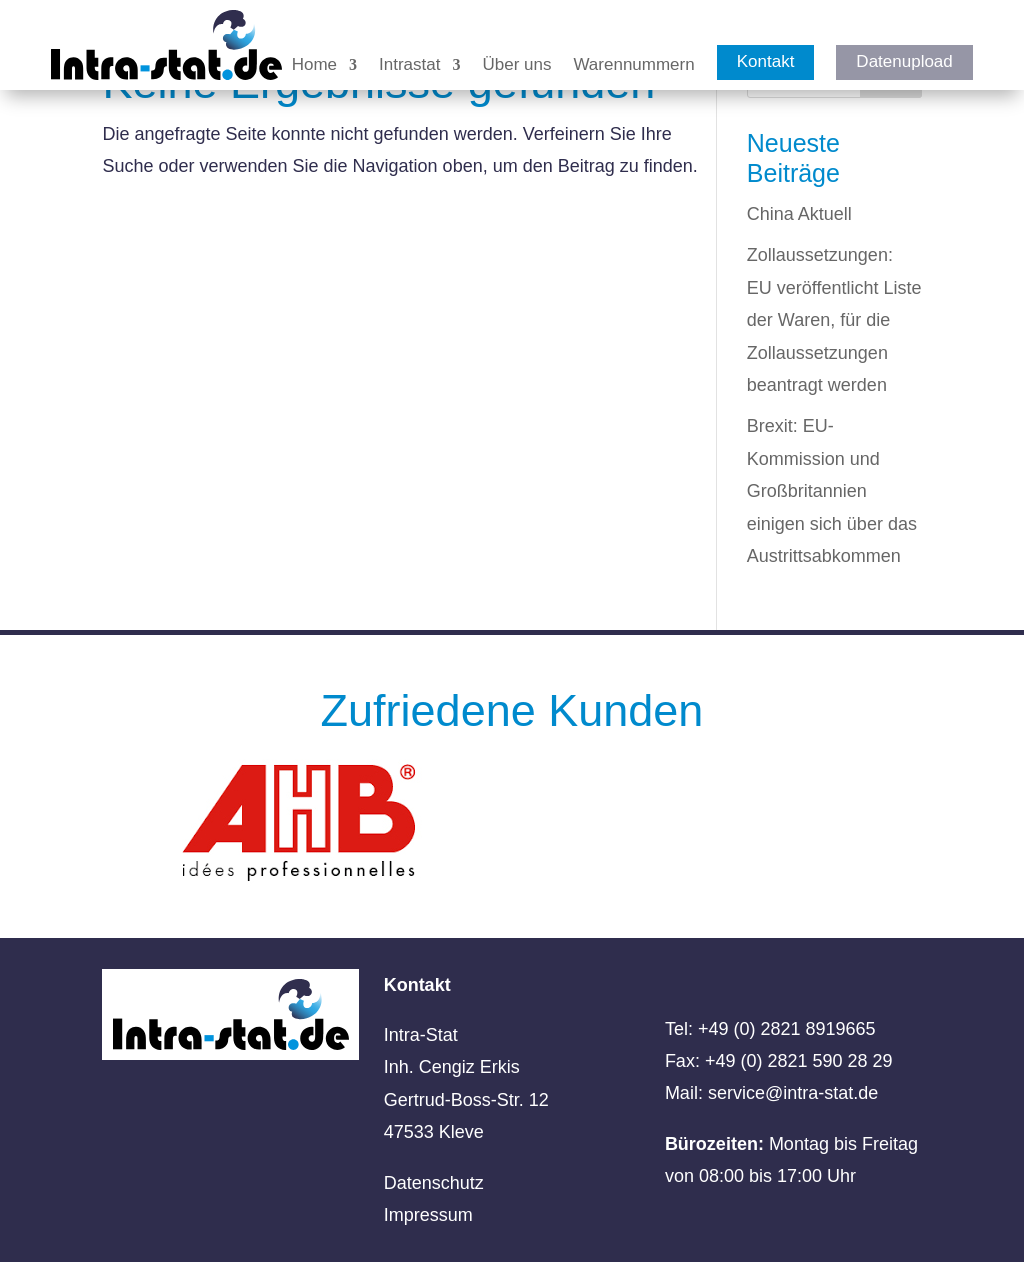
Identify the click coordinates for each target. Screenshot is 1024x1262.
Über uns (516, 66)
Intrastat (409, 66)
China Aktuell (799, 214)
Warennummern (633, 66)
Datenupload (904, 61)
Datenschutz (434, 1183)
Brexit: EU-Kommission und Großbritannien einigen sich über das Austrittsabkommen (832, 491)
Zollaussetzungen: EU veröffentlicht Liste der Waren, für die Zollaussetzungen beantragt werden (834, 320)
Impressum (428, 1215)
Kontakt (766, 61)
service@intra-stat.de (793, 1093)
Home (314, 66)
